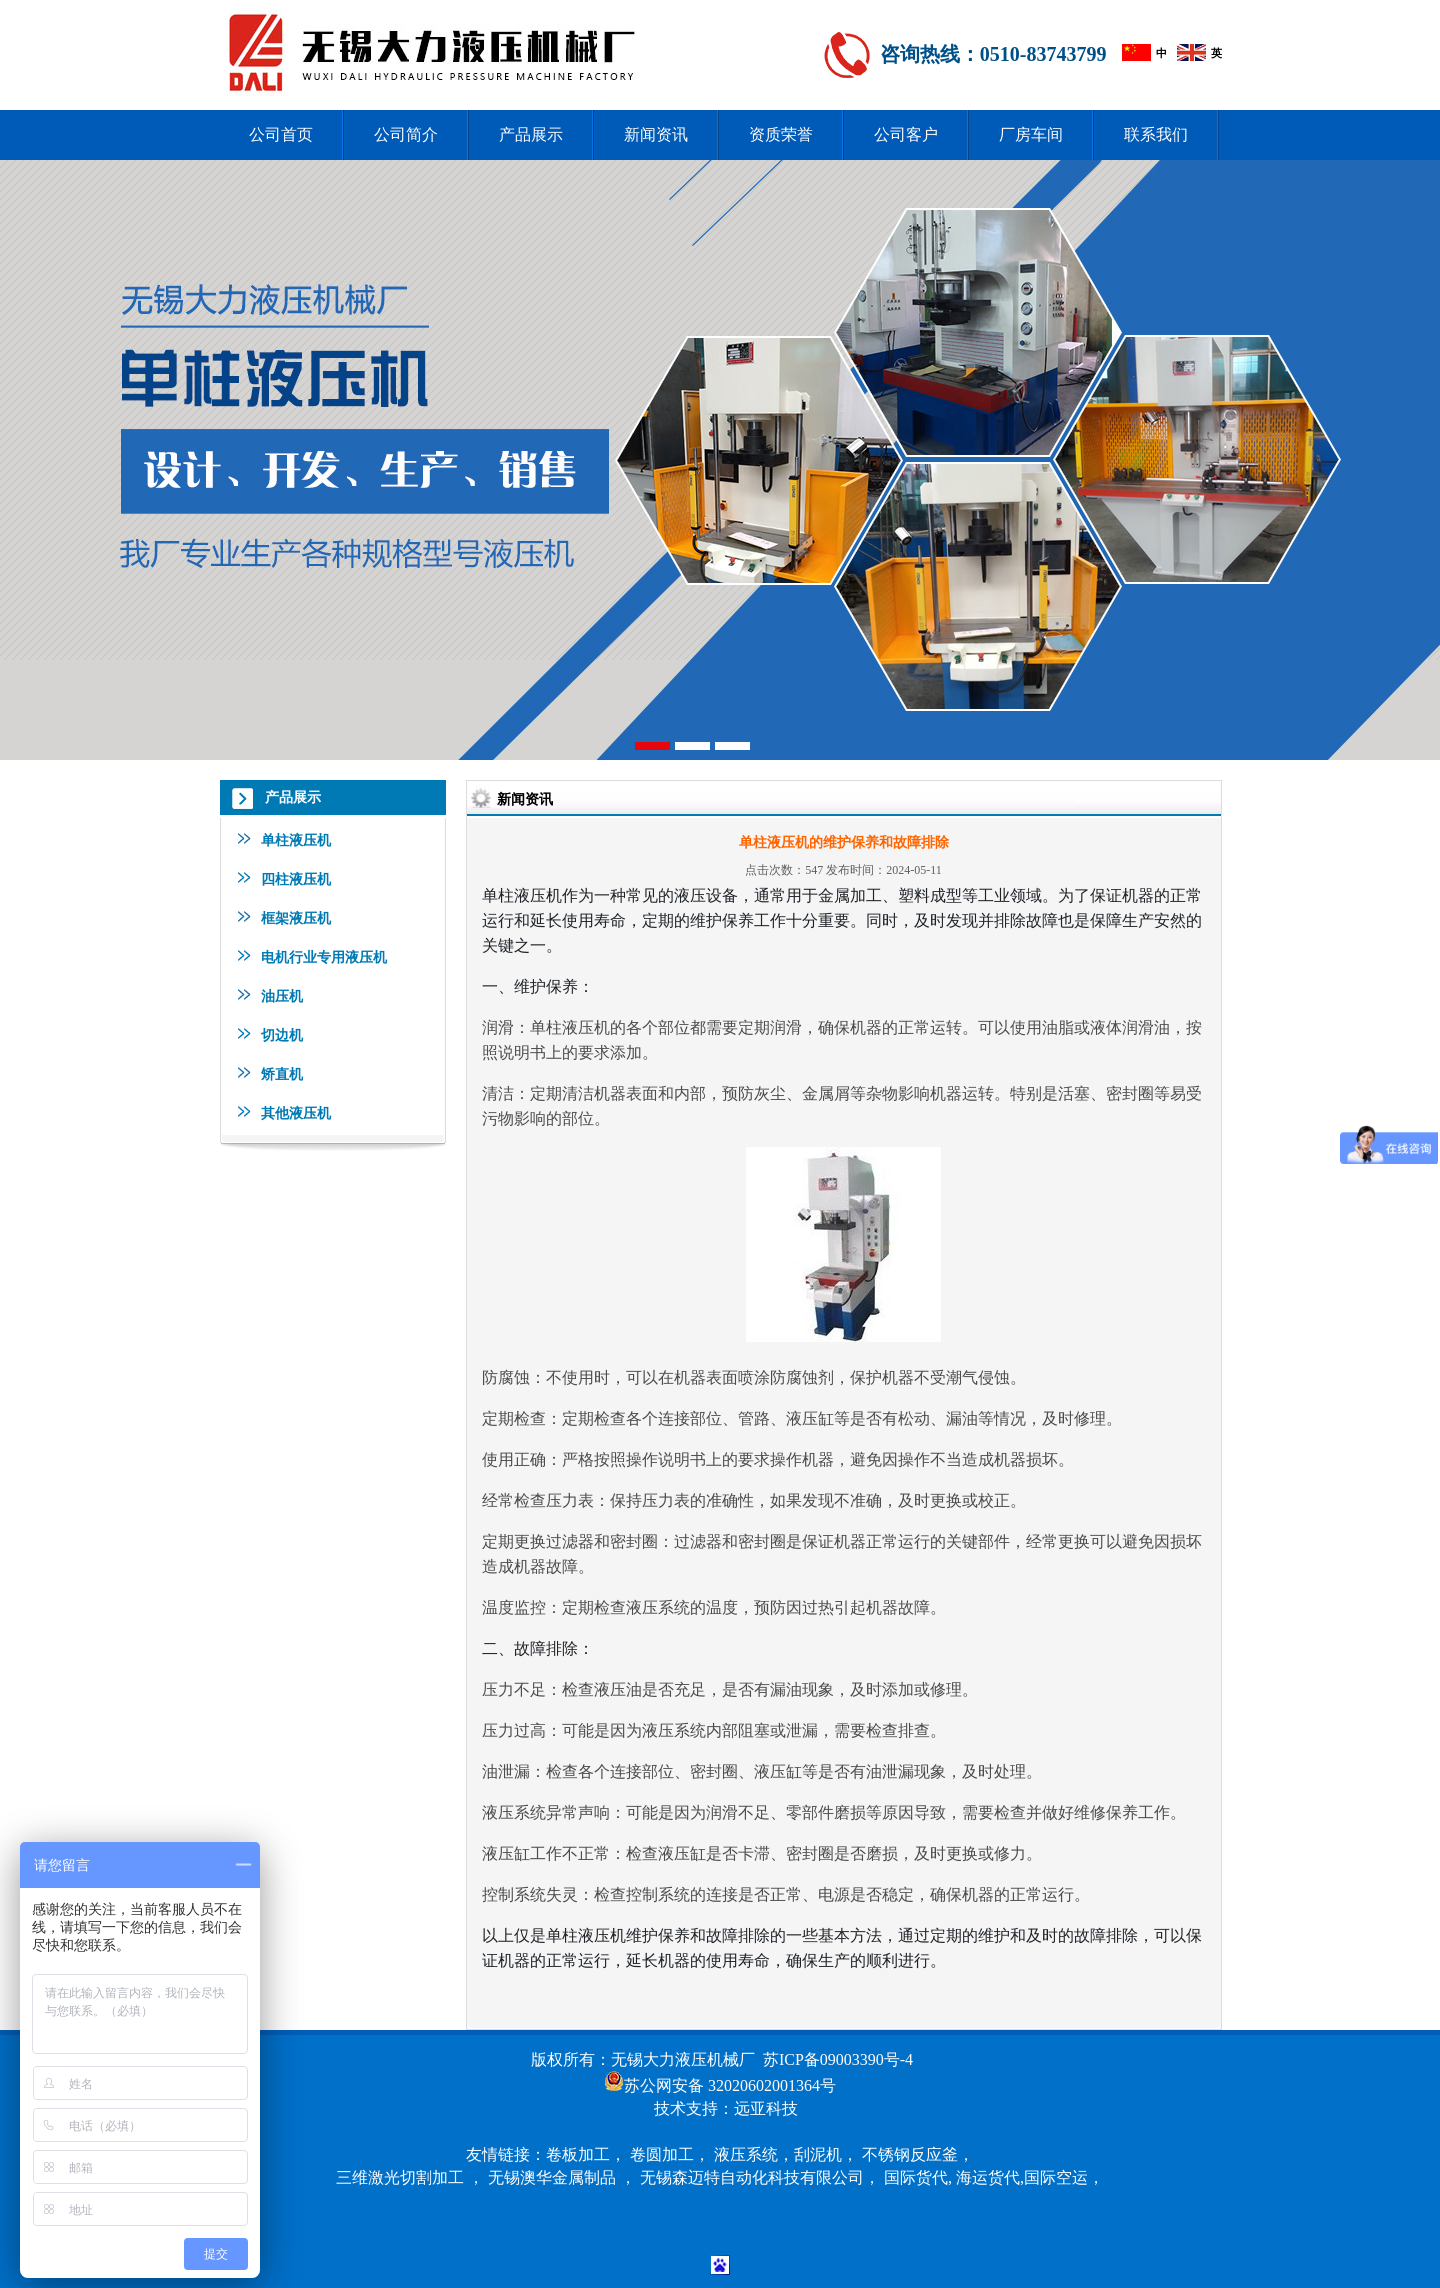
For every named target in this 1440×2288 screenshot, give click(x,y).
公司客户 (906, 134)
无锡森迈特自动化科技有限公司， (762, 2177)
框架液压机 (296, 918)
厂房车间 (1031, 134)
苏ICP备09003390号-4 (838, 2059)
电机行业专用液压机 (324, 957)
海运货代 (988, 2177)
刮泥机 (818, 2154)
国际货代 (916, 2177)
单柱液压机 (296, 840)
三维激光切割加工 (400, 2177)
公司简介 (406, 134)
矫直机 (282, 1074)
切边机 (282, 1035)
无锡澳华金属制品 (552, 2177)
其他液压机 (296, 1113)
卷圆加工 (662, 2154)
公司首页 (281, 134)
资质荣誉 (781, 134)
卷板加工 (578, 2154)
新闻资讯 (656, 134)
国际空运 (1056, 2177)
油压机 (282, 996)
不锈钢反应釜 (910, 2154)
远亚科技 (766, 2108)
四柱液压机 (296, 879)
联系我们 (1156, 134)
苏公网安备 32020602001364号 (730, 2085)
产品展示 (531, 134)
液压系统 (746, 2154)
